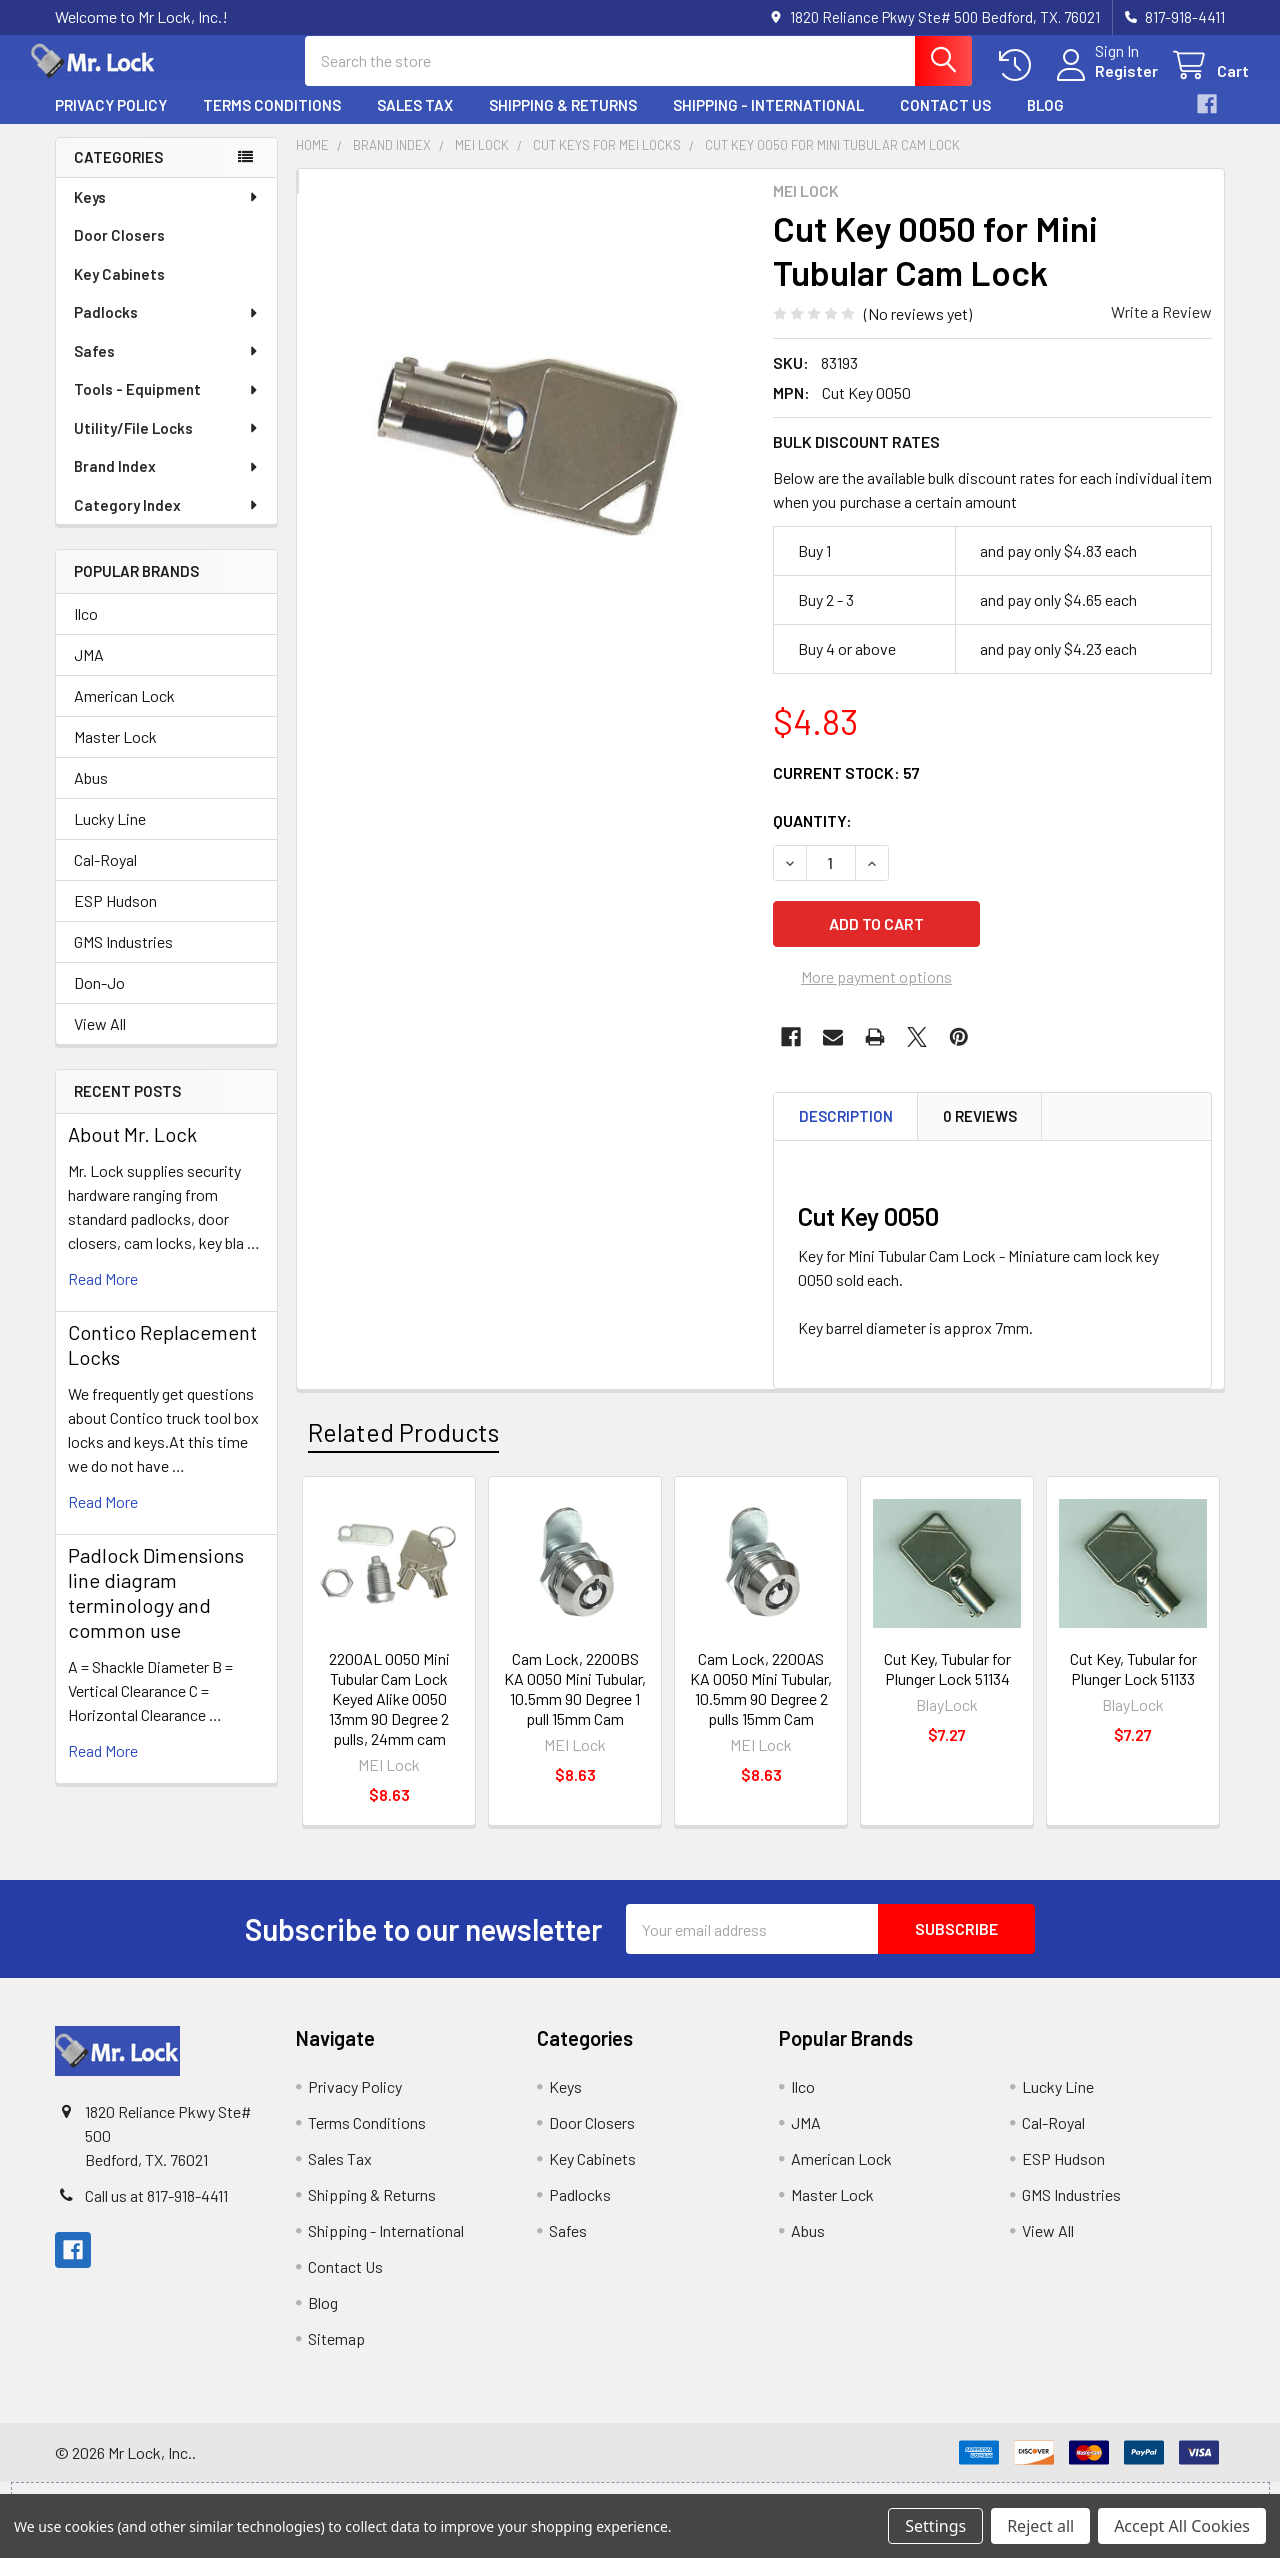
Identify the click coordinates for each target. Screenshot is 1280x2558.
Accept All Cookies (1182, 2526)
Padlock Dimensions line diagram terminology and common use (156, 1610)
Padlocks (167, 330)
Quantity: (812, 838)
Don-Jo (99, 1000)
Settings (935, 2526)
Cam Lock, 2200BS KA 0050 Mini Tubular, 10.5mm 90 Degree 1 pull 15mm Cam (575, 1706)
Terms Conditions (272, 123)
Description (846, 1134)
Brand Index (167, 484)
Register (1102, 82)
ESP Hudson (115, 918)
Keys (167, 215)
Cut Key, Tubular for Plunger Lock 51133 (1133, 1686)
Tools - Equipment (167, 407)
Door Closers (119, 253)
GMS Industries (123, 959)
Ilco (86, 631)
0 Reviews (980, 1134)
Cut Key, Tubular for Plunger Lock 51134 (947, 1686)
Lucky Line (110, 836)
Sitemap (336, 2356)
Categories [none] (118, 175)
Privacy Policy (111, 123)
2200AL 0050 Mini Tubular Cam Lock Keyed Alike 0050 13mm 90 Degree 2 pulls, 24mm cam (389, 1716)
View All (100, 1041)
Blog (1045, 123)
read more (103, 1296)
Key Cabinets (119, 292)
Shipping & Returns (563, 123)
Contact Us (945, 123)
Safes (167, 369)
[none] (529, 443)
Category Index (167, 523)
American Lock (124, 713)
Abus (91, 795)
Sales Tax (415, 123)
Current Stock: (846, 790)
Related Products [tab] (403, 1450)
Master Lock (115, 754)
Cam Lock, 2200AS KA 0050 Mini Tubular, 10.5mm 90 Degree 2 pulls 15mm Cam (761, 1706)
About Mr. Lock (132, 1152)
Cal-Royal (105, 877)
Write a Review (1161, 329)
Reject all (1040, 2526)
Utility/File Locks (167, 446)
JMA (89, 672)
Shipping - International (768, 123)
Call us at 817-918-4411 (156, 2213)
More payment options (876, 994)
